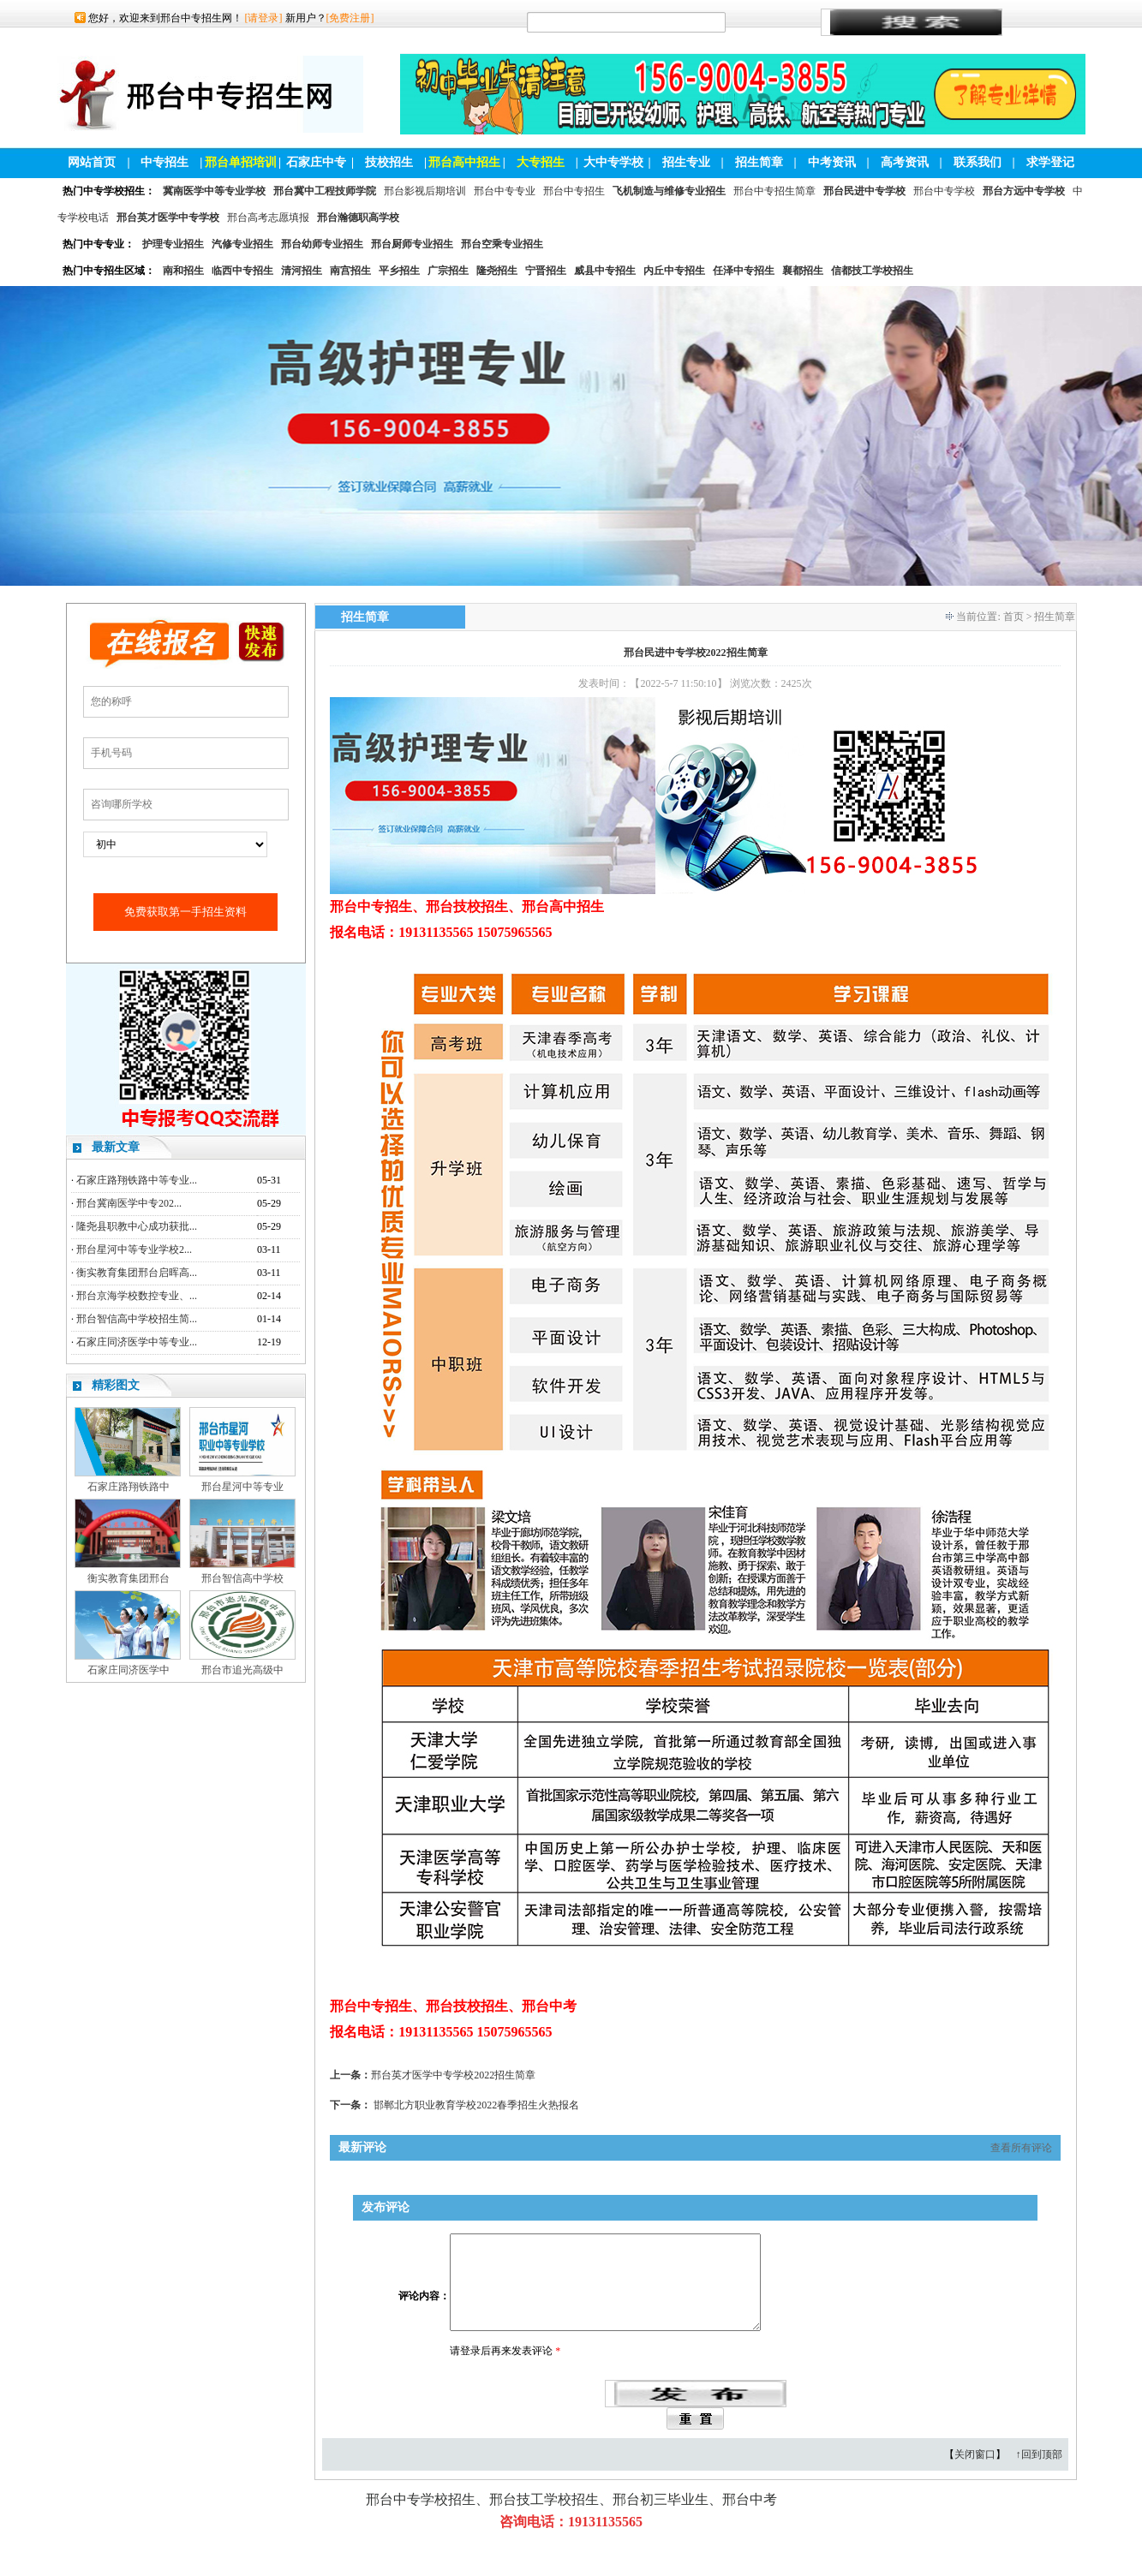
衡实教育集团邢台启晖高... (136, 1273)
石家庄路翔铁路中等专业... (136, 1180)
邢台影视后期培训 (425, 191)
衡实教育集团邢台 (128, 1578)
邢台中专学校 (944, 191)
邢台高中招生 (464, 162)
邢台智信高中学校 (242, 1578)
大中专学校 (613, 162)
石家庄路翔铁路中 (128, 1487)
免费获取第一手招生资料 (185, 911)
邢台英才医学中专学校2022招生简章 (453, 2075)
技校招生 (389, 162)
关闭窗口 (975, 2475)
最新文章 (116, 1147)
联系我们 (977, 162)
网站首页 (92, 162)
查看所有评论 (1021, 2148)
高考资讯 (905, 162)
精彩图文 (116, 1385)
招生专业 (686, 162)
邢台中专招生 (574, 191)
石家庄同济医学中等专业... (136, 1342)
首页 (1013, 617)
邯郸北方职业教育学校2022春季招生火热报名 (476, 2105)
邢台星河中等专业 (242, 1487)
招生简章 (759, 162)
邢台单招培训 (241, 162)
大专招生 (541, 162)
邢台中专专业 (504, 191)
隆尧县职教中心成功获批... (136, 1226)
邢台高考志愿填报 (268, 218)
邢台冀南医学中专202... (129, 1203)
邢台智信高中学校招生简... (136, 1319)
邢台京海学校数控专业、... (136, 1296)
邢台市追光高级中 (242, 1670)
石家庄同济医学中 (128, 1670)
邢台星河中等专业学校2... (134, 1249)
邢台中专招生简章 (774, 191)
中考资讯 (832, 162)
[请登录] (264, 18)
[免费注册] (350, 18)
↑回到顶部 (1039, 2475)
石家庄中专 (316, 162)
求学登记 (1050, 162)
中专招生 (164, 162)
